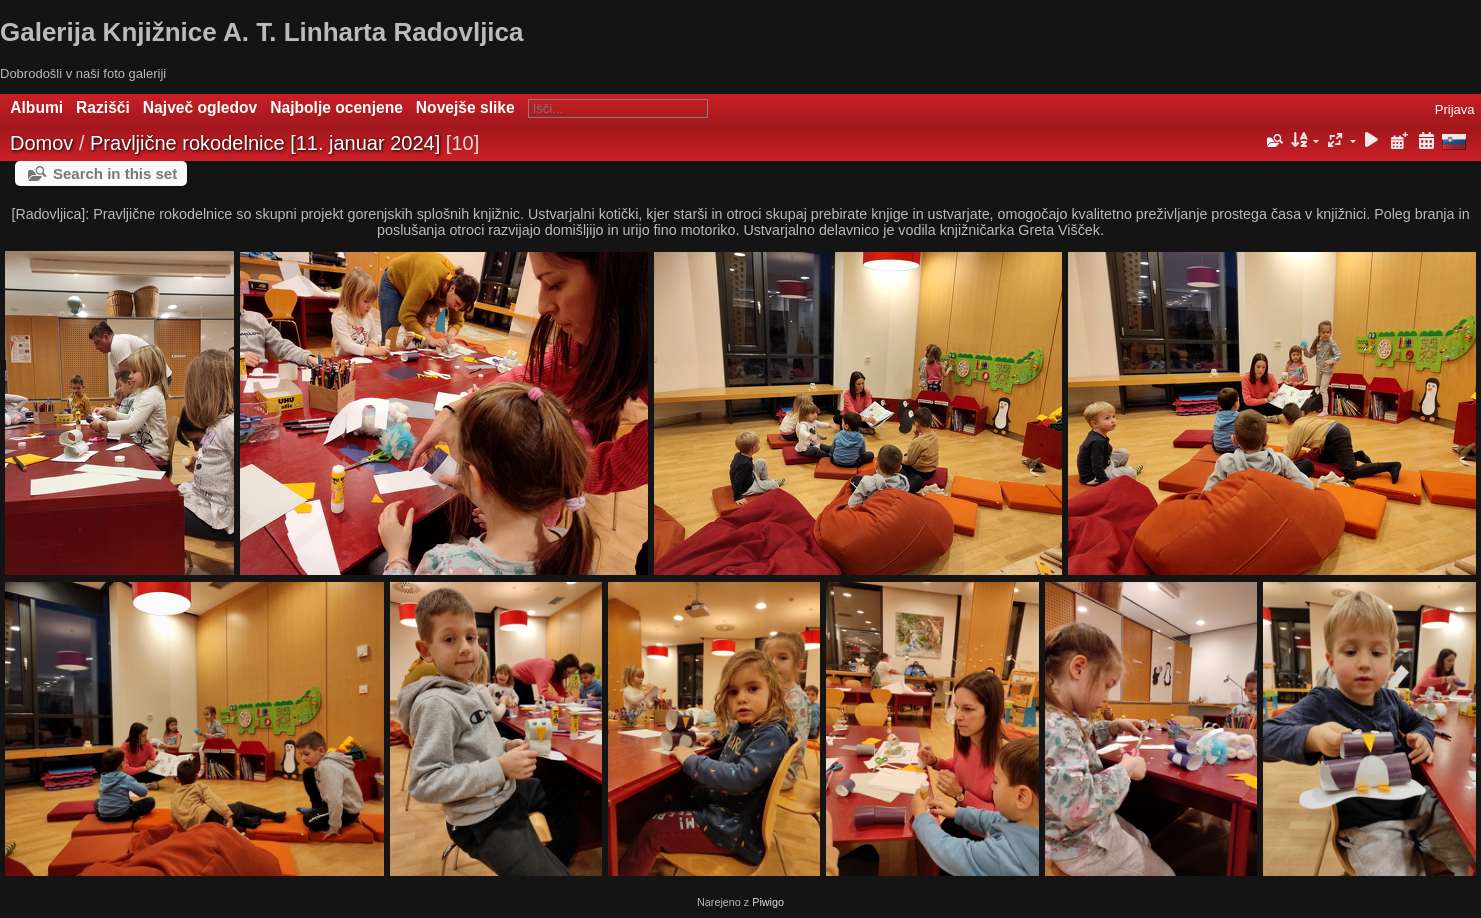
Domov (41, 143)
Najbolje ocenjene (336, 107)
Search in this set (115, 173)
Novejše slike (465, 107)
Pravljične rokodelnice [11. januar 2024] (265, 143)
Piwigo (768, 902)
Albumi (36, 107)
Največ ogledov (200, 107)
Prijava (1455, 109)
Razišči (103, 107)
